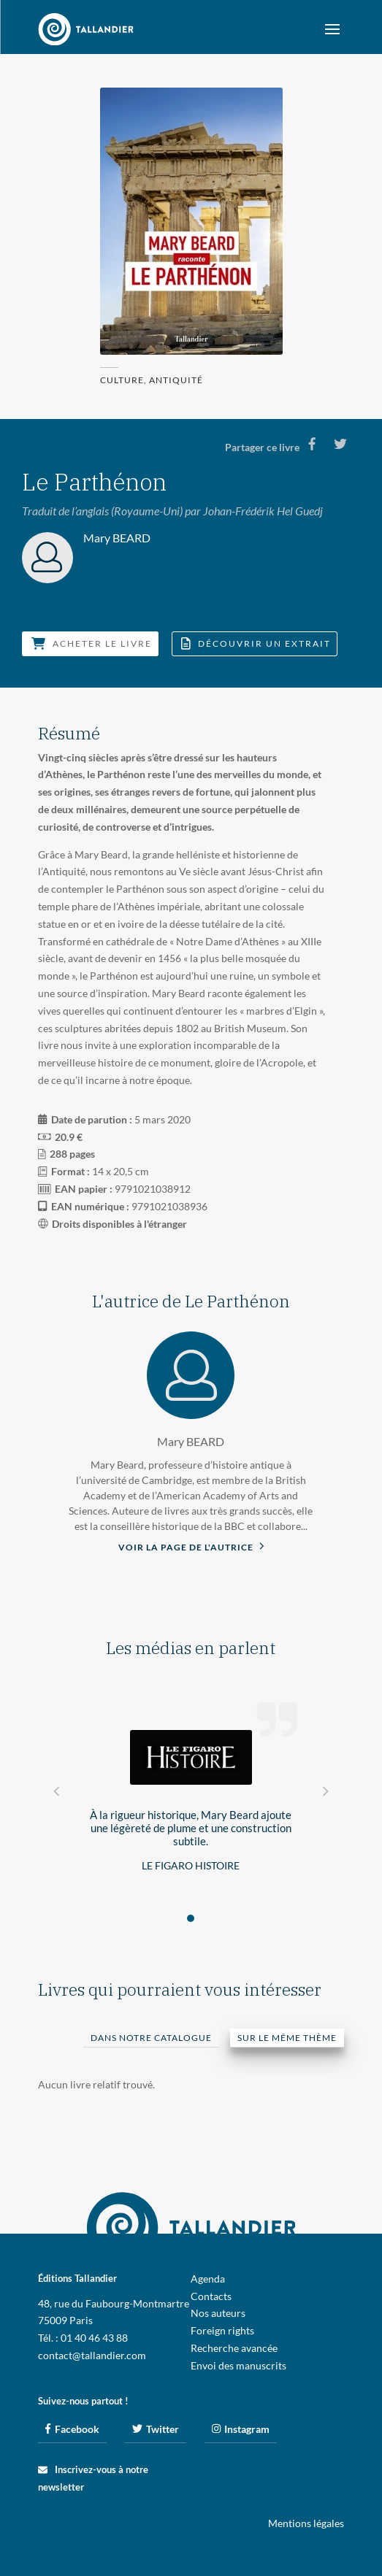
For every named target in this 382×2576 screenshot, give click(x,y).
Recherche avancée (234, 2348)
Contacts (211, 2296)
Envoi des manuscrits (238, 2365)
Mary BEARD (190, 1441)
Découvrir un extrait (256, 643)
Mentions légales (306, 2523)
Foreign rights (222, 2330)
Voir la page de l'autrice (191, 1546)
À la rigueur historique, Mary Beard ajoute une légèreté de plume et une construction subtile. (190, 1828)
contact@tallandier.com (92, 2355)
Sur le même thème (287, 2037)
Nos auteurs (218, 2313)
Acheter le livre (91, 643)
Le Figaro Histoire (191, 1865)
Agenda (208, 2278)
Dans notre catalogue (151, 2037)
